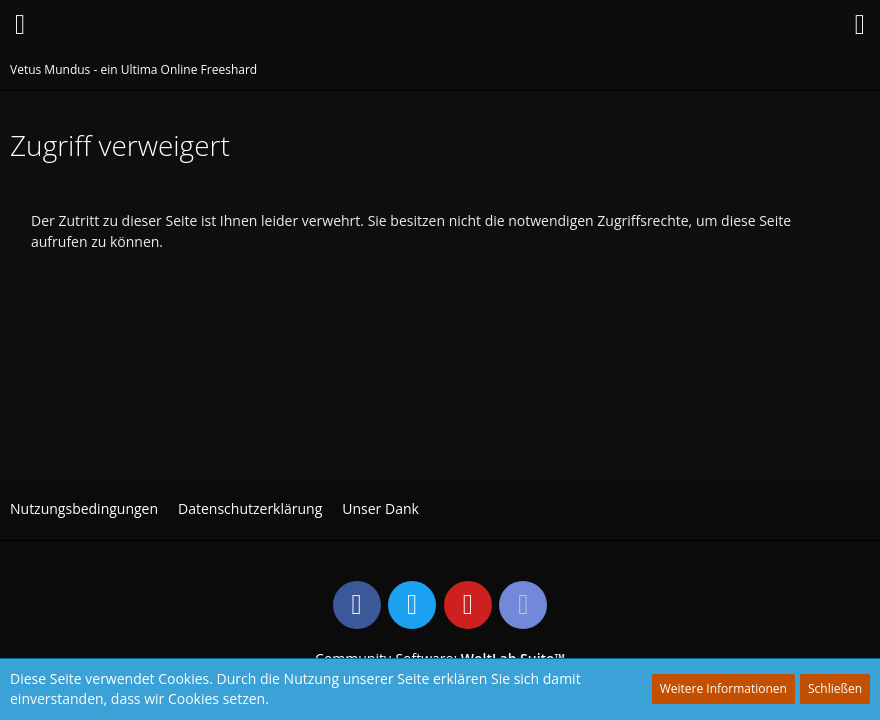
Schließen (835, 688)
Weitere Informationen (723, 688)
